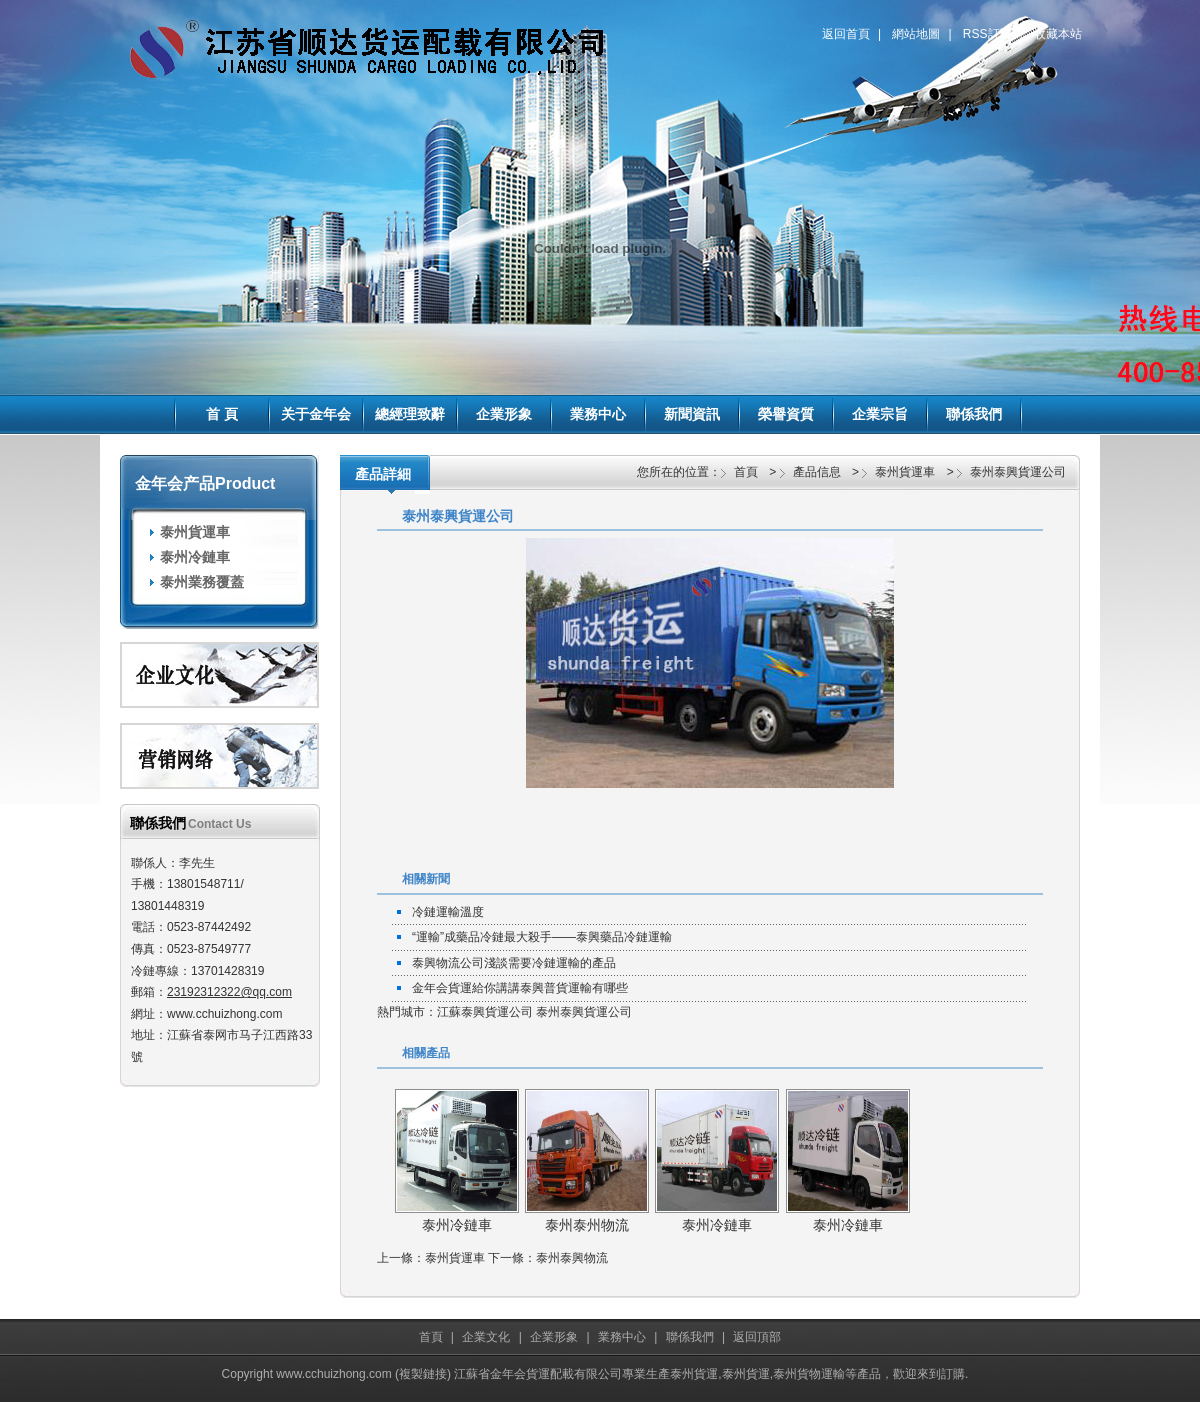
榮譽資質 (786, 414)
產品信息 (817, 472)
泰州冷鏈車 (195, 557)
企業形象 (504, 414)
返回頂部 (757, 1337)
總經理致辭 (410, 414)
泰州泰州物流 (587, 1225)
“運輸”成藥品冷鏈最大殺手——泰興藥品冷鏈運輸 (542, 937)
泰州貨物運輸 (809, 1374)
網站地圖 (916, 34)
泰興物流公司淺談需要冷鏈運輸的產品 (514, 963)
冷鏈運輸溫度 (448, 912)
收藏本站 (1058, 34)
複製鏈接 (423, 1374)
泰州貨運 (694, 1374)
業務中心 (598, 414)
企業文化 (486, 1337)
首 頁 (222, 414)
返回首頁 (846, 34)
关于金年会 (316, 414)
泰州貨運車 (195, 532)
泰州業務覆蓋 (202, 582)
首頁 (746, 472)
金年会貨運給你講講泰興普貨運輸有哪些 (520, 988)
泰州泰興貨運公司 (1018, 472)
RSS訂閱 (987, 34)
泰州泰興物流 (572, 1258)
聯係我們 (974, 414)
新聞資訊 (692, 414)
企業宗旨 (880, 414)
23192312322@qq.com (229, 992)
